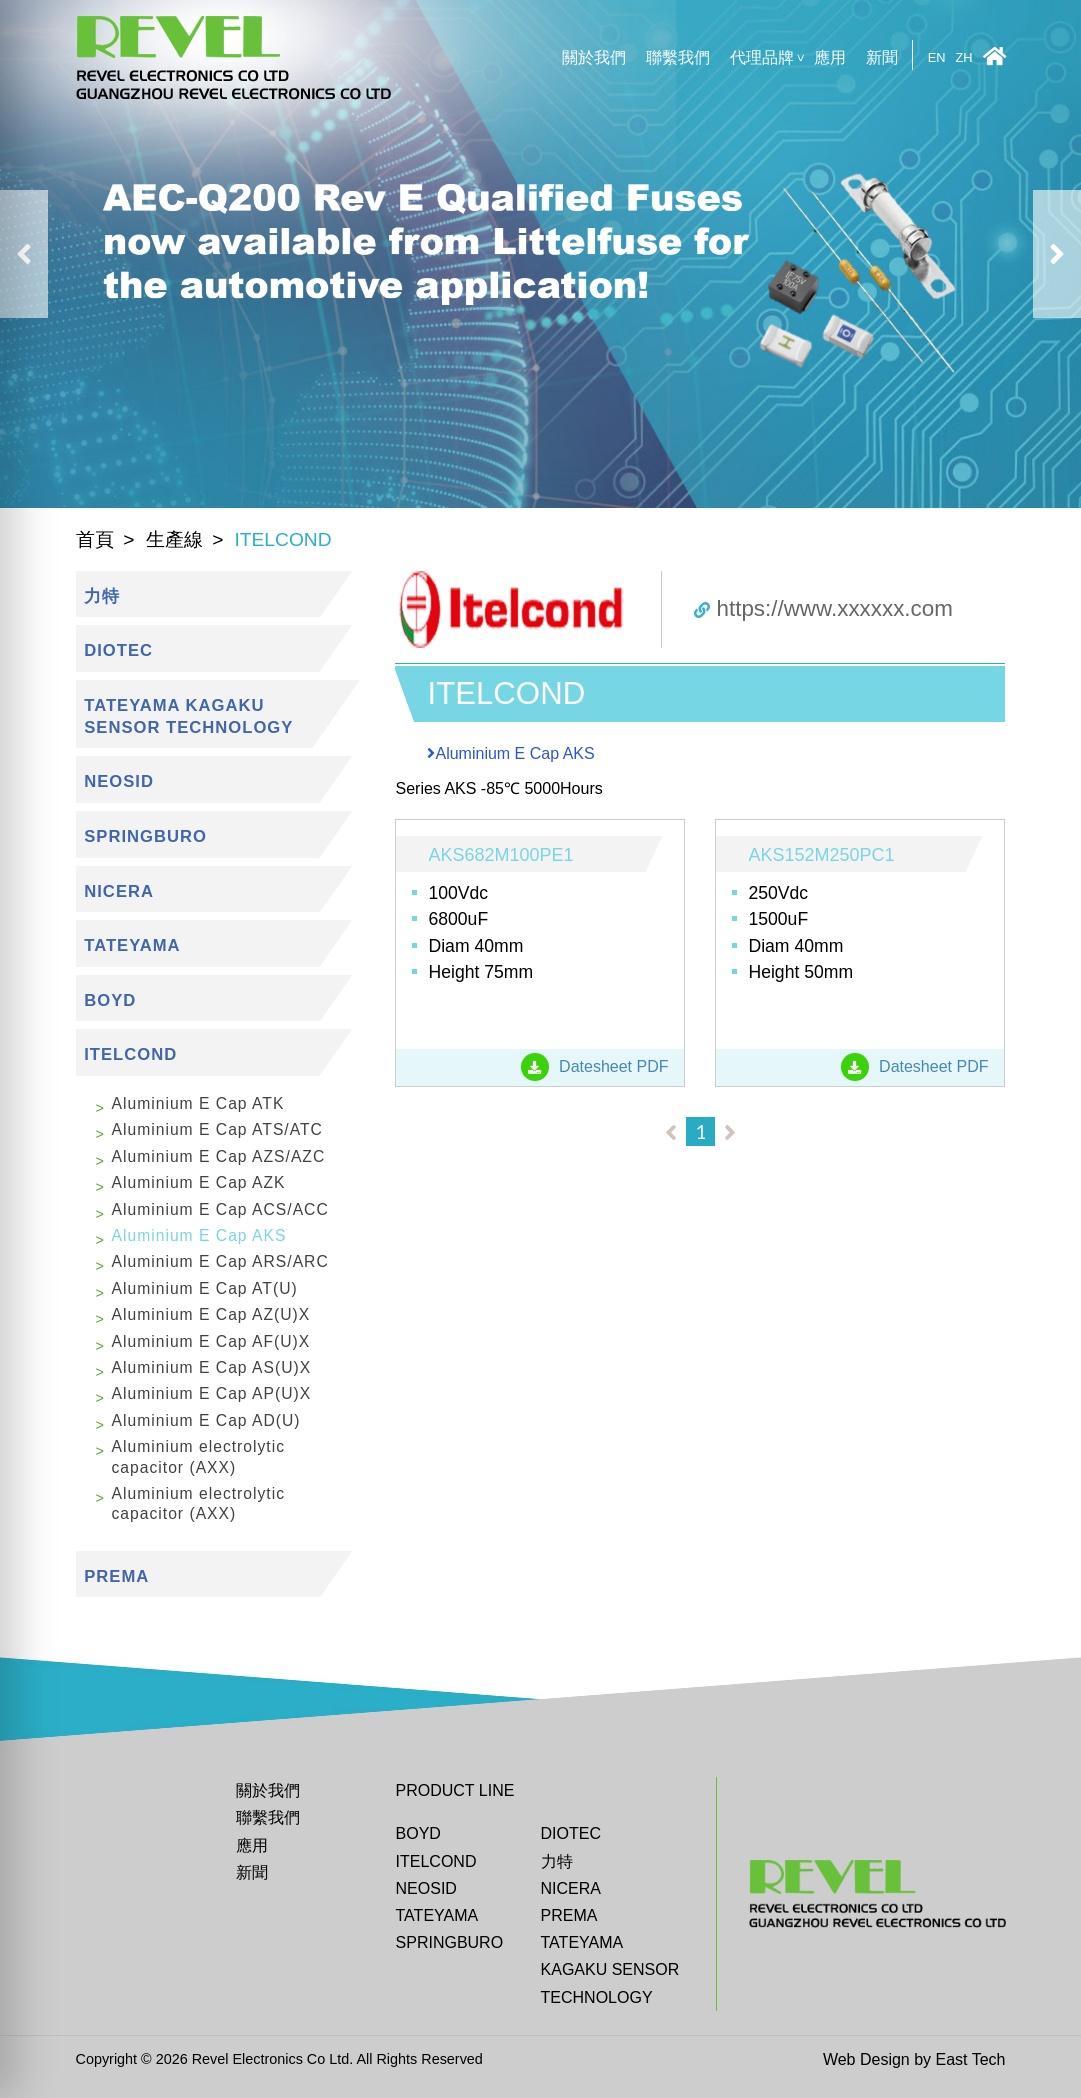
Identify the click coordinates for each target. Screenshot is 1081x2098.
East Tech (971, 2059)
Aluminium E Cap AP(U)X (212, 1393)
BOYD (418, 1833)
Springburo (450, 1942)
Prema (569, 1915)
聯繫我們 (678, 57)
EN (937, 58)
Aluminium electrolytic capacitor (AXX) (199, 1456)
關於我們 (594, 57)
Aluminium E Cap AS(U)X (212, 1367)
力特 (557, 1861)
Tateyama (437, 1915)
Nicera (571, 1888)
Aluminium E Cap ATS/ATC (217, 1129)
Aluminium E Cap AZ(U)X (211, 1314)
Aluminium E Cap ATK (198, 1103)
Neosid (426, 1888)
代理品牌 (762, 57)
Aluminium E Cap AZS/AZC (219, 1156)
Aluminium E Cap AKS (199, 1235)
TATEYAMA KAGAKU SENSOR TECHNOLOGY (610, 1969)
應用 (830, 57)
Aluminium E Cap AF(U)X (211, 1341)
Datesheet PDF (595, 1067)
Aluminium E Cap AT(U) (205, 1288)
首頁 (95, 539)
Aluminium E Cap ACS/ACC (220, 1209)
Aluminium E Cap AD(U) (206, 1420)
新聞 (882, 57)
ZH (963, 58)
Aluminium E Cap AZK (199, 1182)
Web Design (866, 2059)
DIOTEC (571, 1833)
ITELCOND (436, 1861)
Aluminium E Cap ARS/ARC (220, 1261)
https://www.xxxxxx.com (823, 608)
